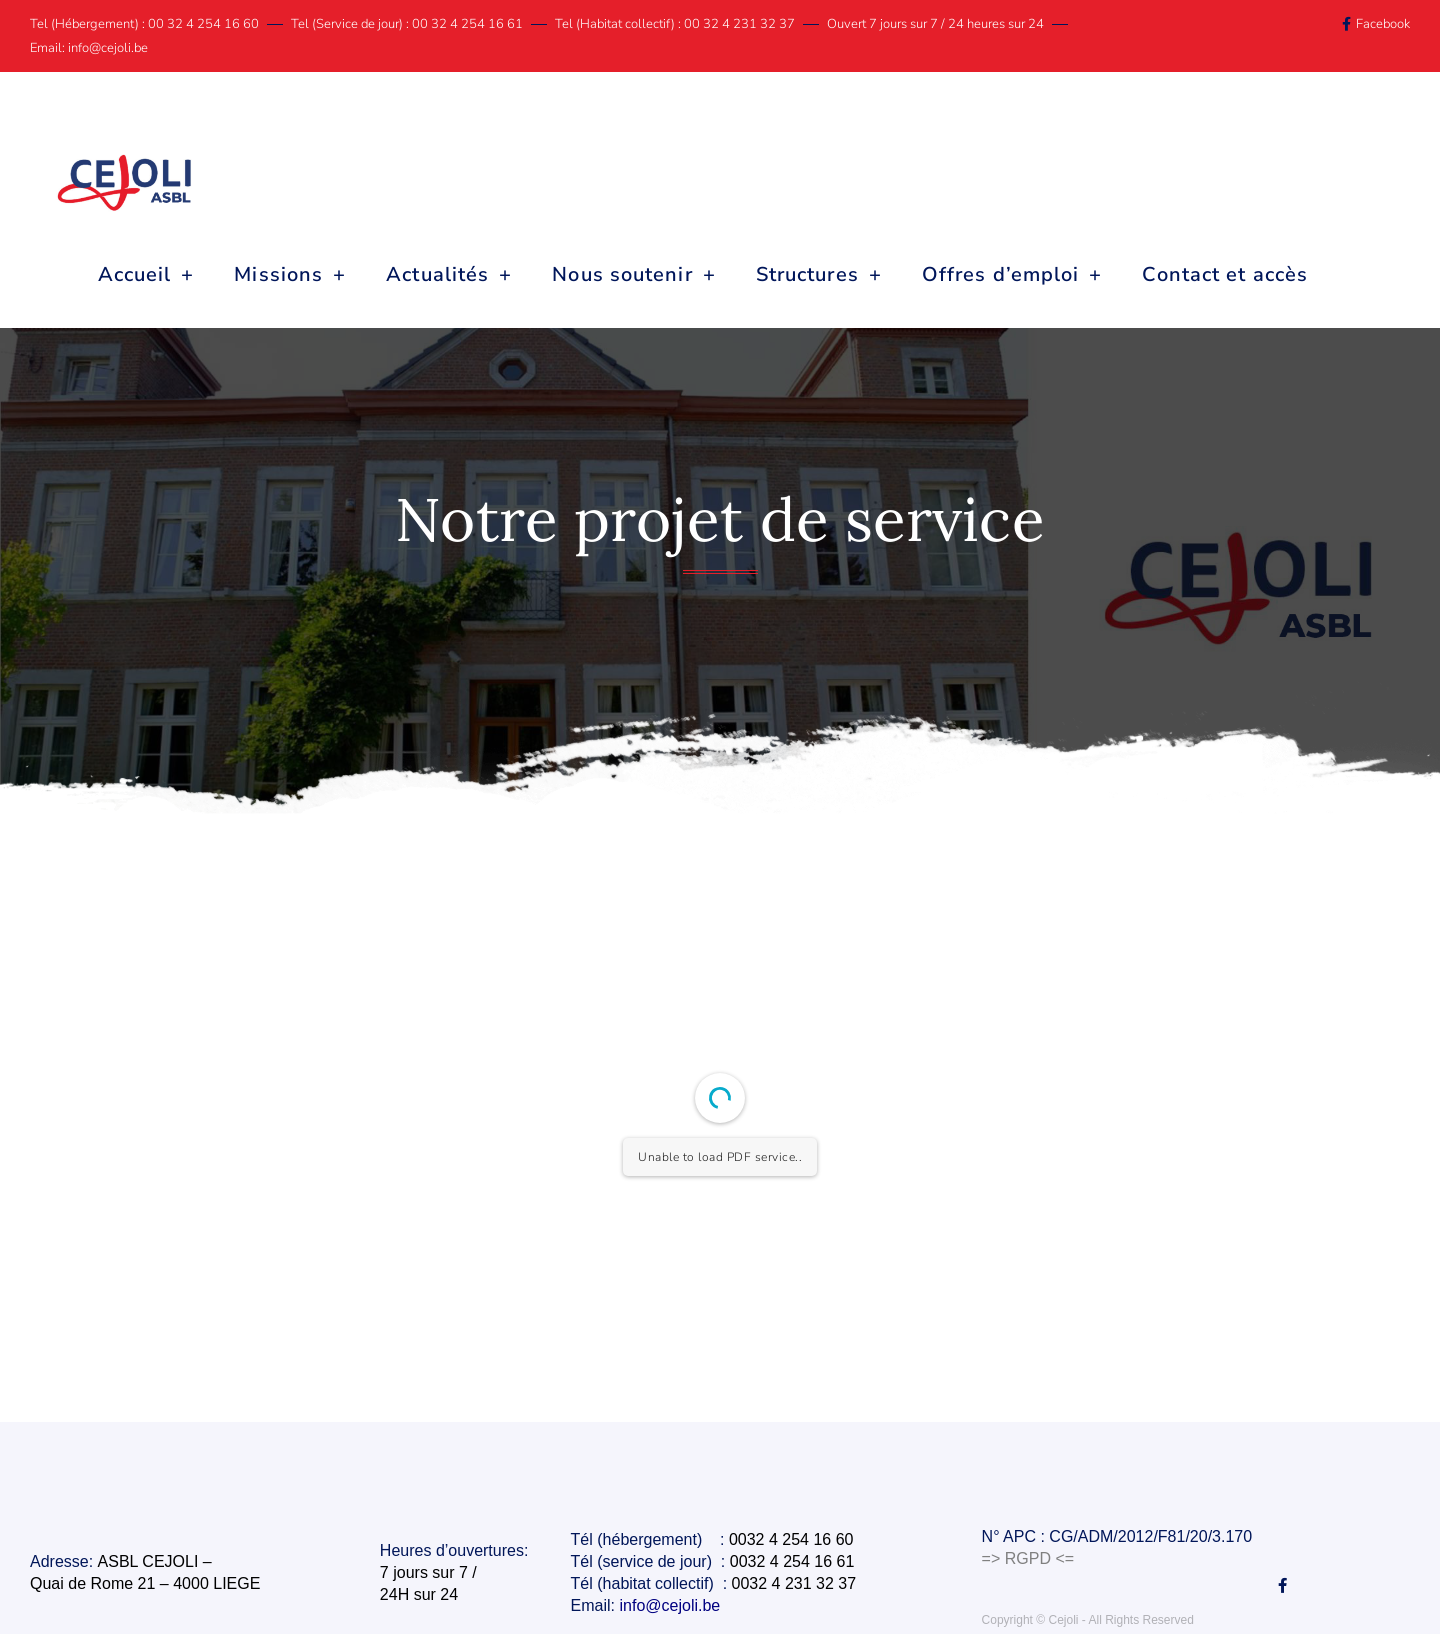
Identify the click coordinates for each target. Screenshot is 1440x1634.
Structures (819, 275)
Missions (290, 275)
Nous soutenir (633, 275)
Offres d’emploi (1012, 275)
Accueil (146, 275)
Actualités (449, 275)
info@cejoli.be (672, 1605)
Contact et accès (1225, 274)
